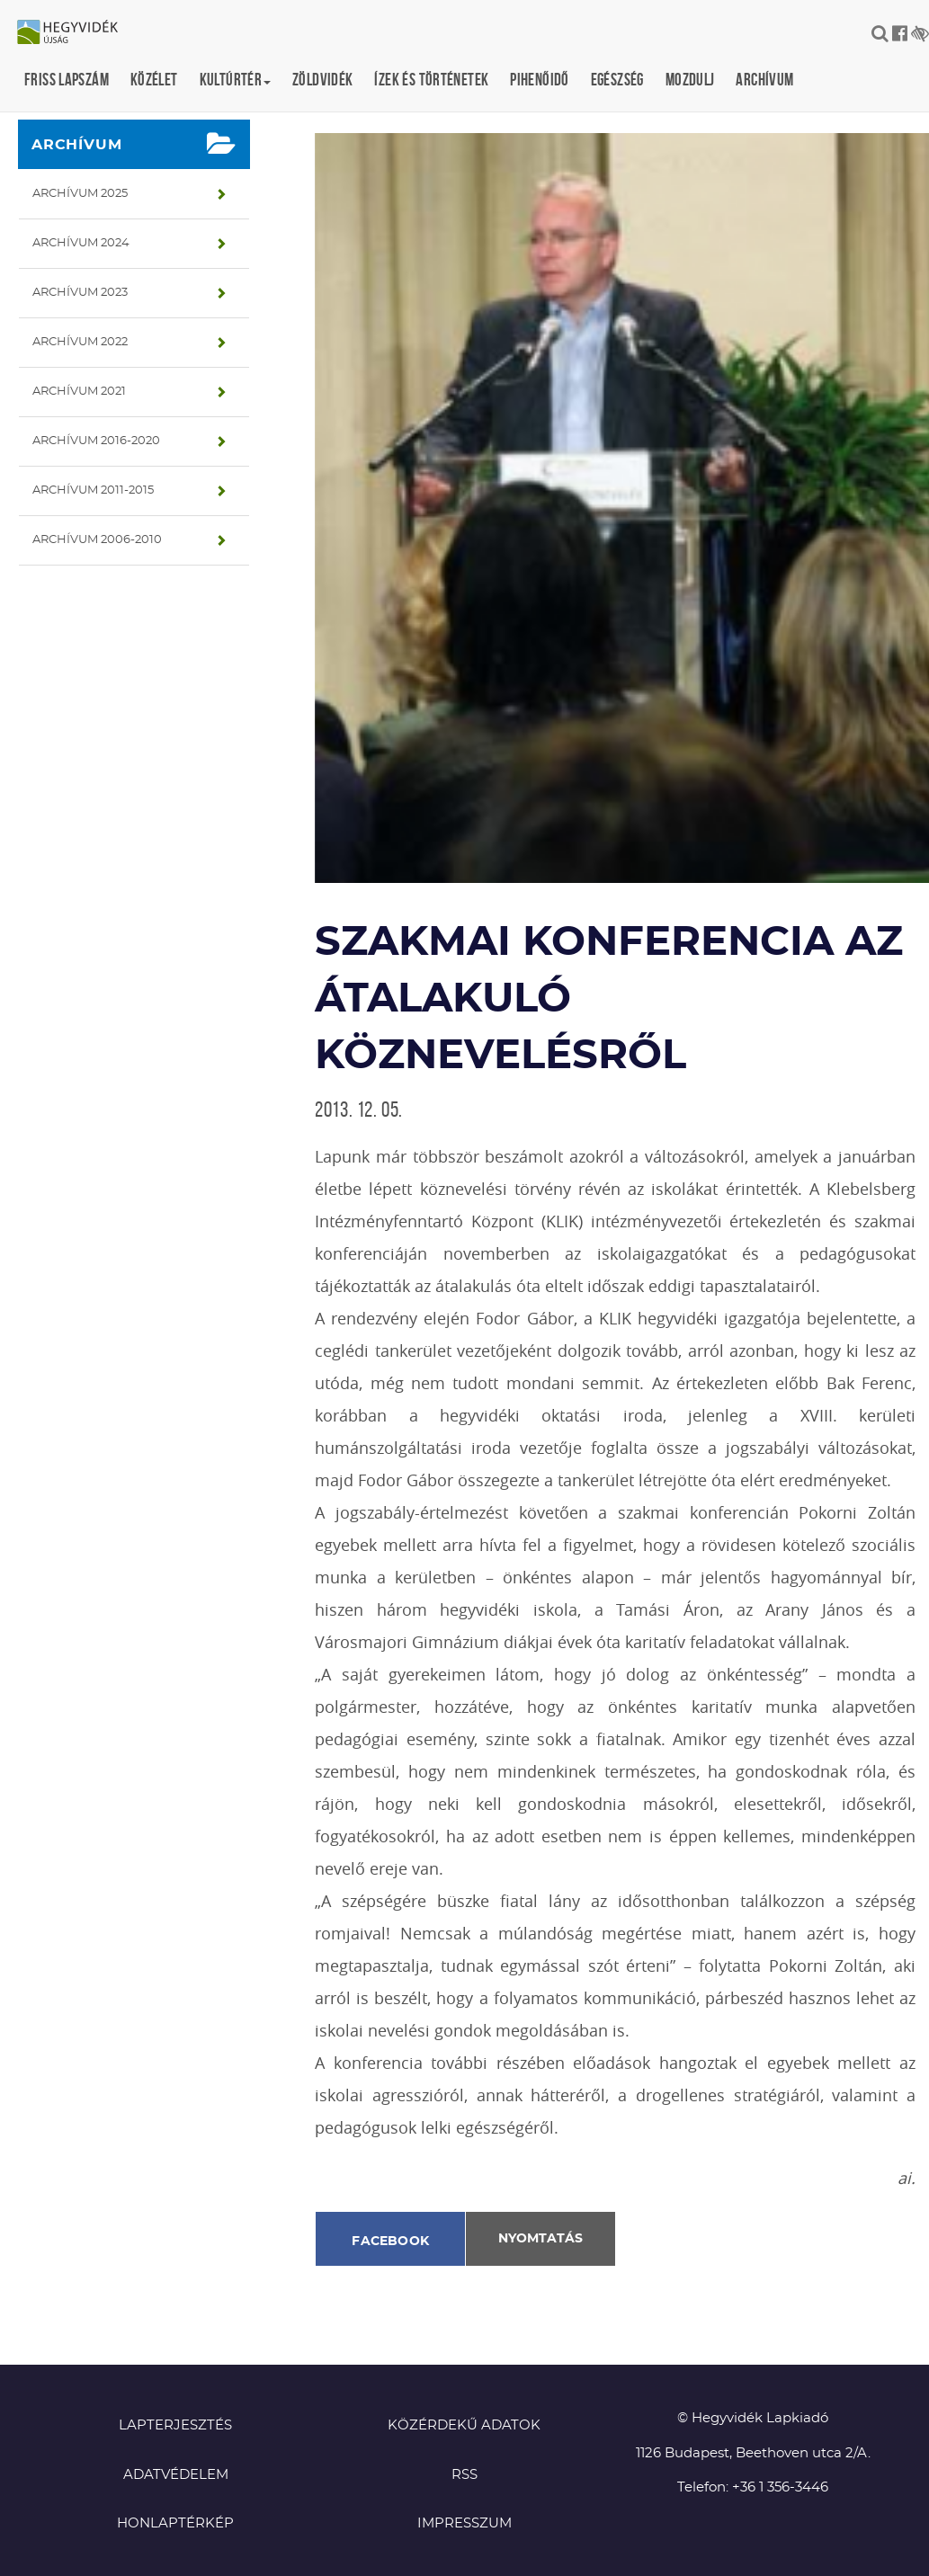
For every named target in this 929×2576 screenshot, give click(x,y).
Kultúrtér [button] (235, 79)
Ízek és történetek (431, 79)
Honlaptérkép (175, 2523)
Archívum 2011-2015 (93, 490)
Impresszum (464, 2523)
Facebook (390, 2241)
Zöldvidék (322, 79)
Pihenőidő (539, 79)
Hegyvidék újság (76, 33)
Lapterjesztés (175, 2425)
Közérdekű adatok (464, 2425)
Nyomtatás (540, 2239)
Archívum (764, 79)
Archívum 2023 (80, 293)
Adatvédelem (175, 2475)
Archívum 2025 (80, 194)
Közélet (154, 79)
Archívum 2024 (81, 243)
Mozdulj (690, 79)
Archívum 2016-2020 (96, 441)
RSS (464, 2475)
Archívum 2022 (80, 342)
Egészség (617, 79)
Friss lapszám (66, 79)
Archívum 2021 (79, 391)
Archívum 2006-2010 (97, 540)
